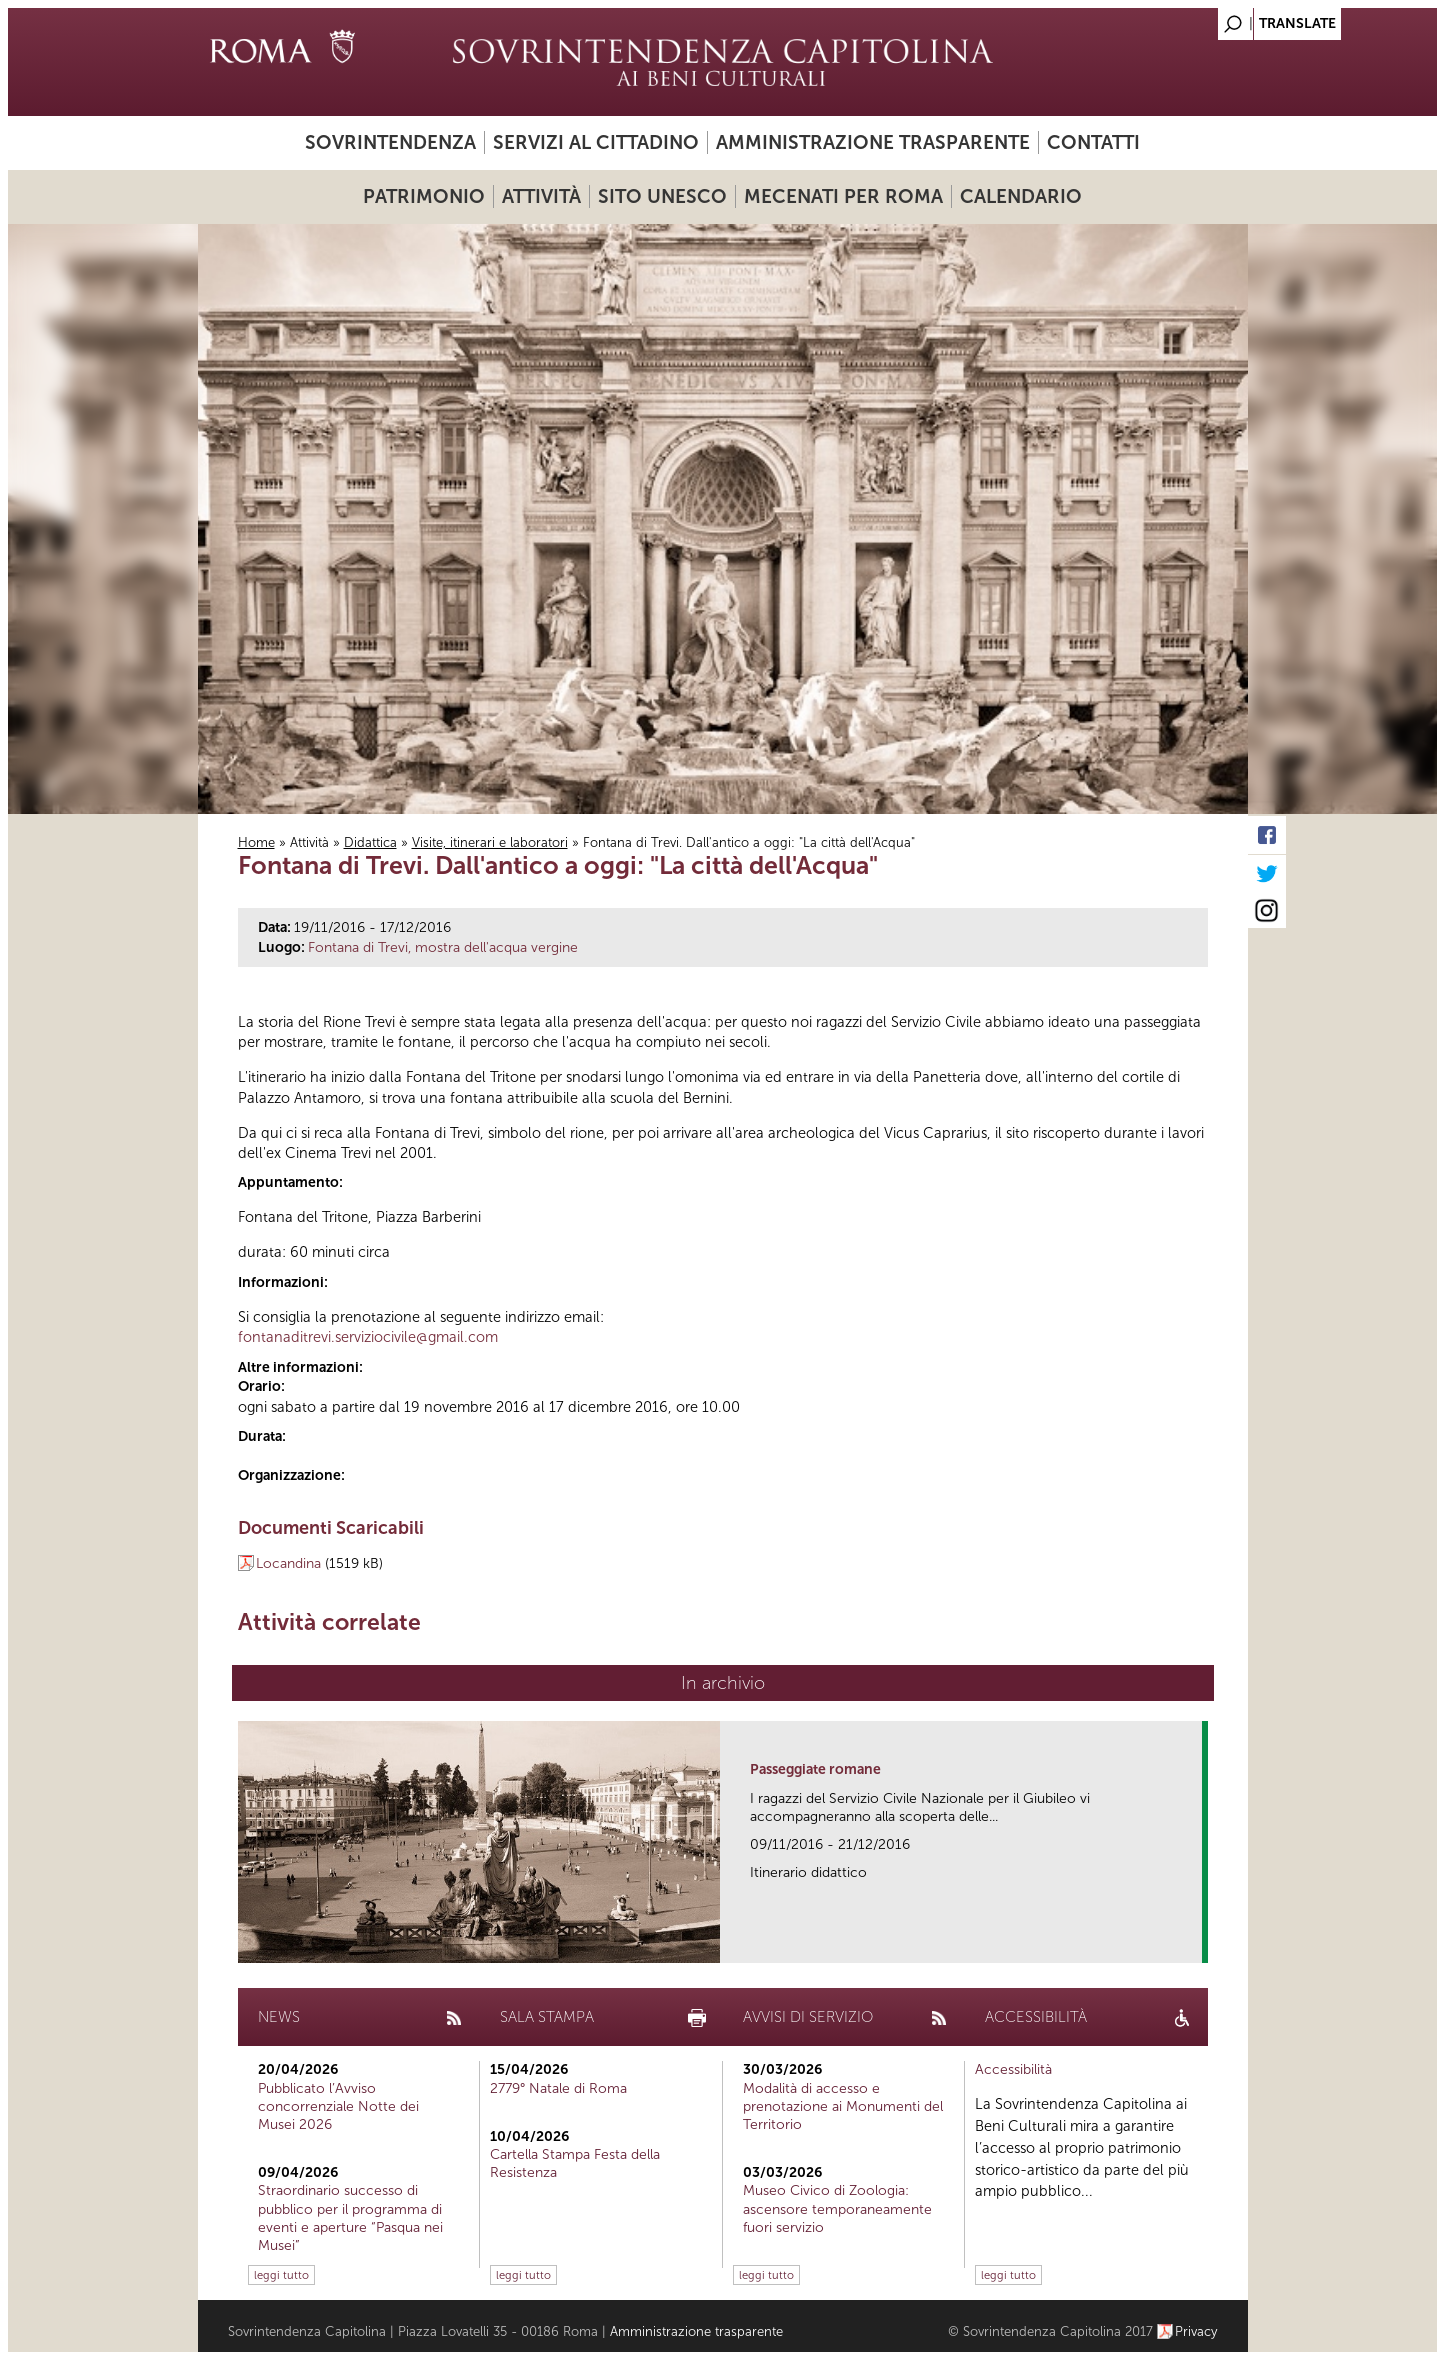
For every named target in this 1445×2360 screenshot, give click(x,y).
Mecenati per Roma (843, 196)
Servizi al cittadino (596, 142)
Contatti (1093, 142)
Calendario (1021, 196)
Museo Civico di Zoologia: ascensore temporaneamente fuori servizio (837, 2208)
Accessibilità (1013, 2069)
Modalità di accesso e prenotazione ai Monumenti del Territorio (843, 2106)
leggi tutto (281, 2275)
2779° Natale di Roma (558, 2088)
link (1193, 1941)
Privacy (1196, 2331)
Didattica (370, 842)
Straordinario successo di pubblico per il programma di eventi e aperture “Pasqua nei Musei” (350, 2218)
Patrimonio (424, 196)
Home (256, 842)
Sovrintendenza (390, 142)
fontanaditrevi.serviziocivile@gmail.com (368, 1337)
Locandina (288, 1563)
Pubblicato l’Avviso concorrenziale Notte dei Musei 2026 (338, 2106)
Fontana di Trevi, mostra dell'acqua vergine (443, 947)
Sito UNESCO (662, 196)
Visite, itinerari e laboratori (490, 842)
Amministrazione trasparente (873, 142)
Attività (541, 196)
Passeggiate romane (815, 1769)
